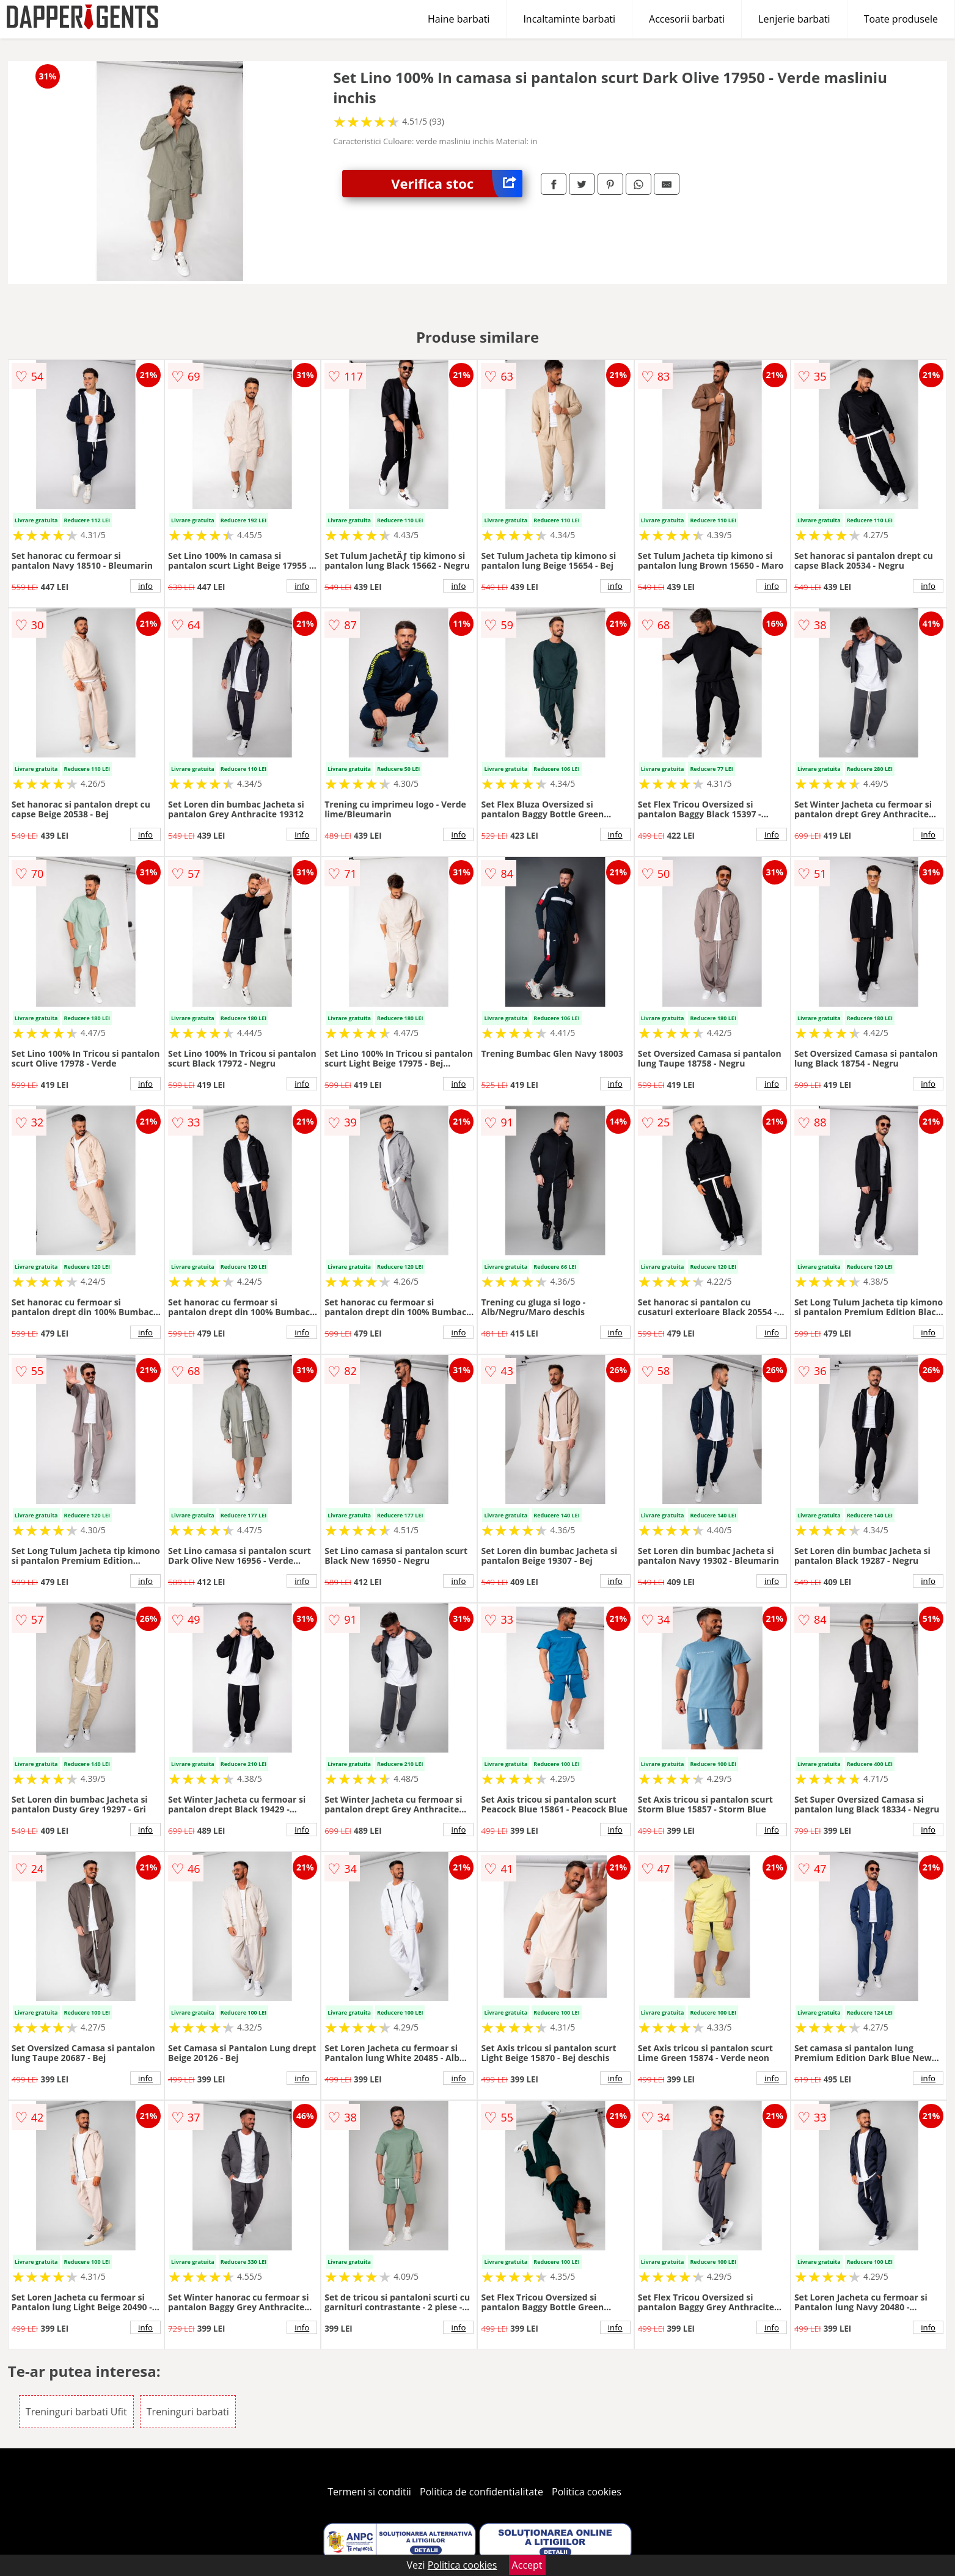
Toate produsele (901, 19)
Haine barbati (458, 19)
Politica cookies (586, 2491)
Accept (527, 2565)
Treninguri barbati (188, 2411)
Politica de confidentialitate (481, 2491)
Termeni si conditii (369, 2491)
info (145, 585)
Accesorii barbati (687, 19)
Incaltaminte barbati (569, 19)
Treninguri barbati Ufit (76, 2411)
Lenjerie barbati (794, 19)
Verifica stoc (456, 183)
